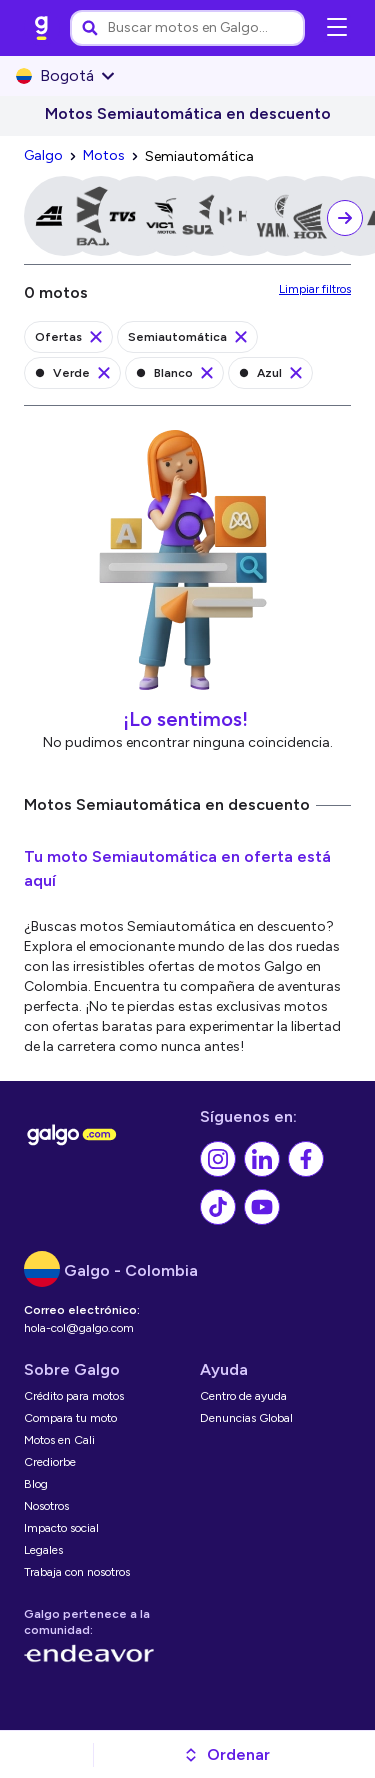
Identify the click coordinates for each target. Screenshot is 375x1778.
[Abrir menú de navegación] (337, 28)
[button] (226, 1755)
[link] (42, 28)
